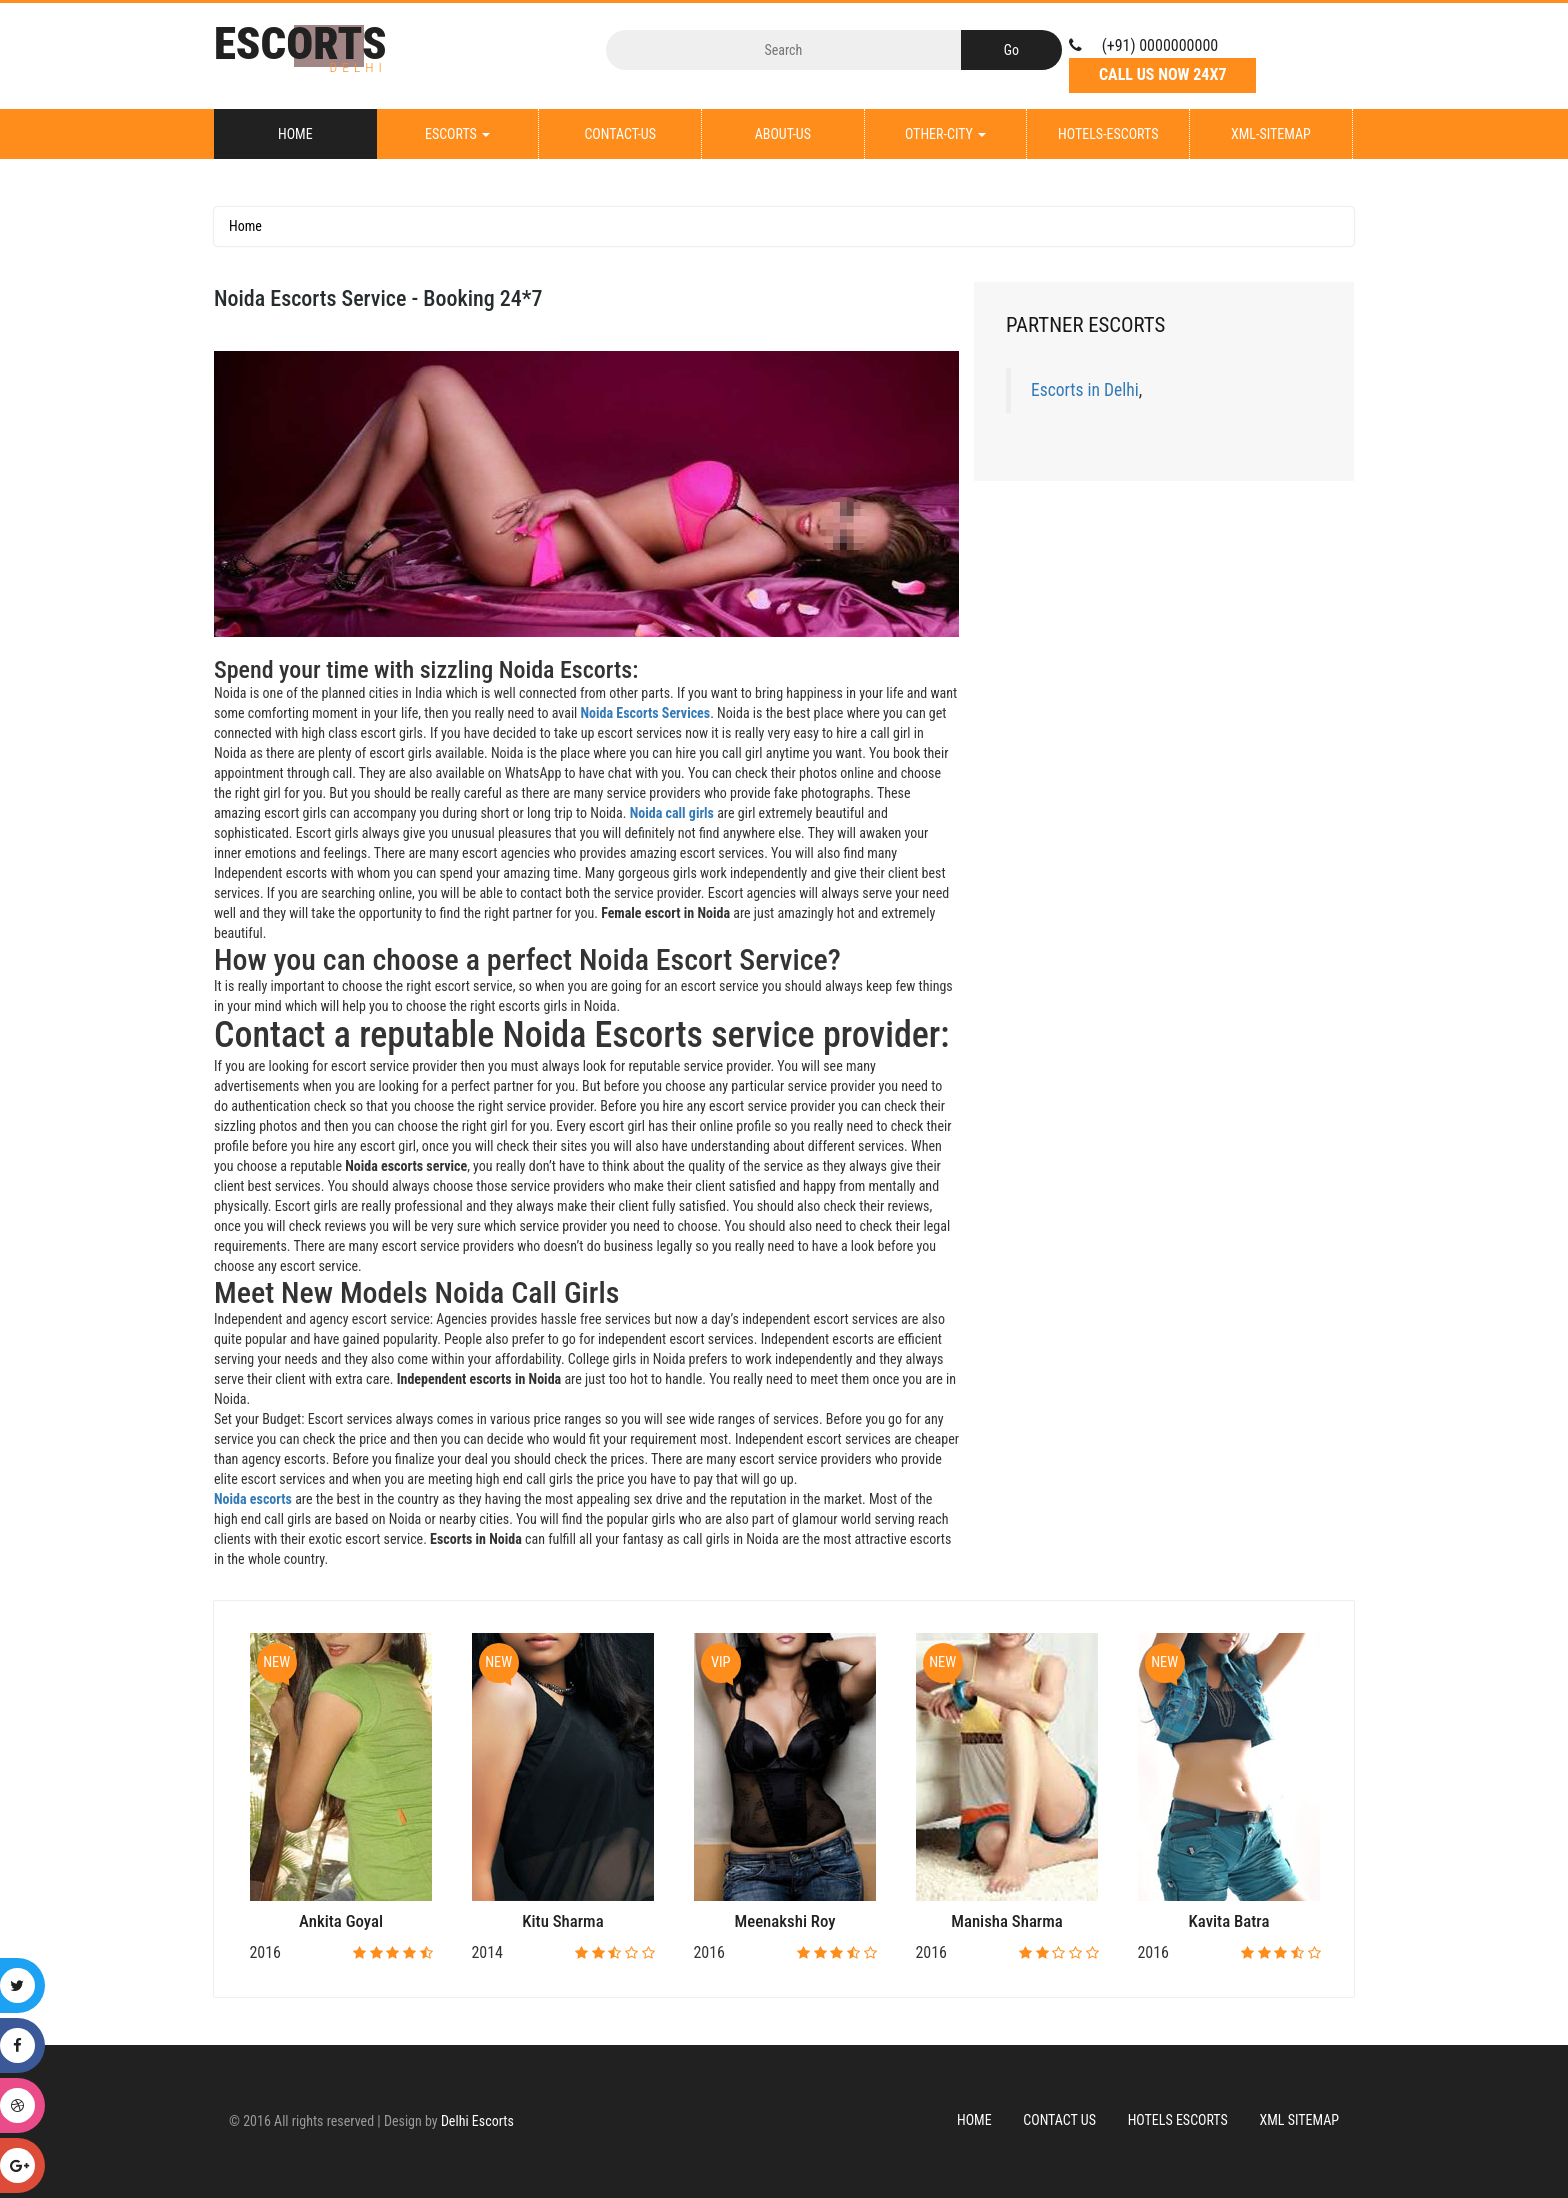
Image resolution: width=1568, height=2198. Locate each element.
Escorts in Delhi (1085, 390)
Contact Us (1059, 2120)
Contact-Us (620, 134)
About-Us (783, 134)
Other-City (945, 134)
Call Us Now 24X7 (1162, 74)
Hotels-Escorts (1108, 134)
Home (295, 134)
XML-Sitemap (1271, 134)
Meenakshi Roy (785, 1921)
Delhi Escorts (477, 2121)
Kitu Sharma (562, 1921)
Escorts (457, 134)
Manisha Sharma (1007, 1921)
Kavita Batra (1229, 1921)
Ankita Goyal (341, 1921)
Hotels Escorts (1178, 2120)
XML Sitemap (1299, 2120)
